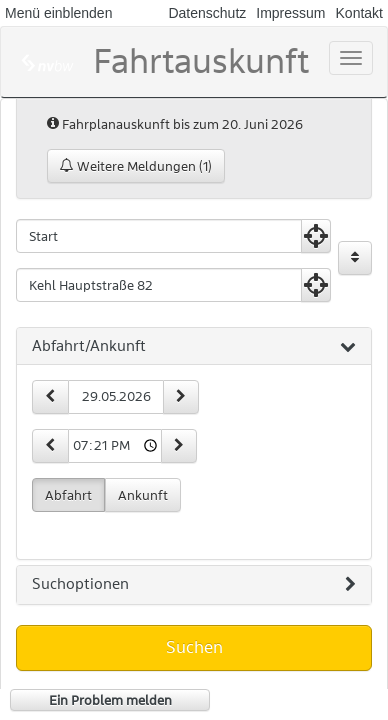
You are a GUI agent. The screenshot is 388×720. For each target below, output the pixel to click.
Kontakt (359, 13)
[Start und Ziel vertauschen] (355, 258)
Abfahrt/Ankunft (194, 347)
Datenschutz (207, 13)
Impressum (290, 13)
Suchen (194, 647)
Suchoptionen (194, 585)
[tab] (194, 347)
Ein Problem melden (110, 700)
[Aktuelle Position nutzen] (316, 236)
